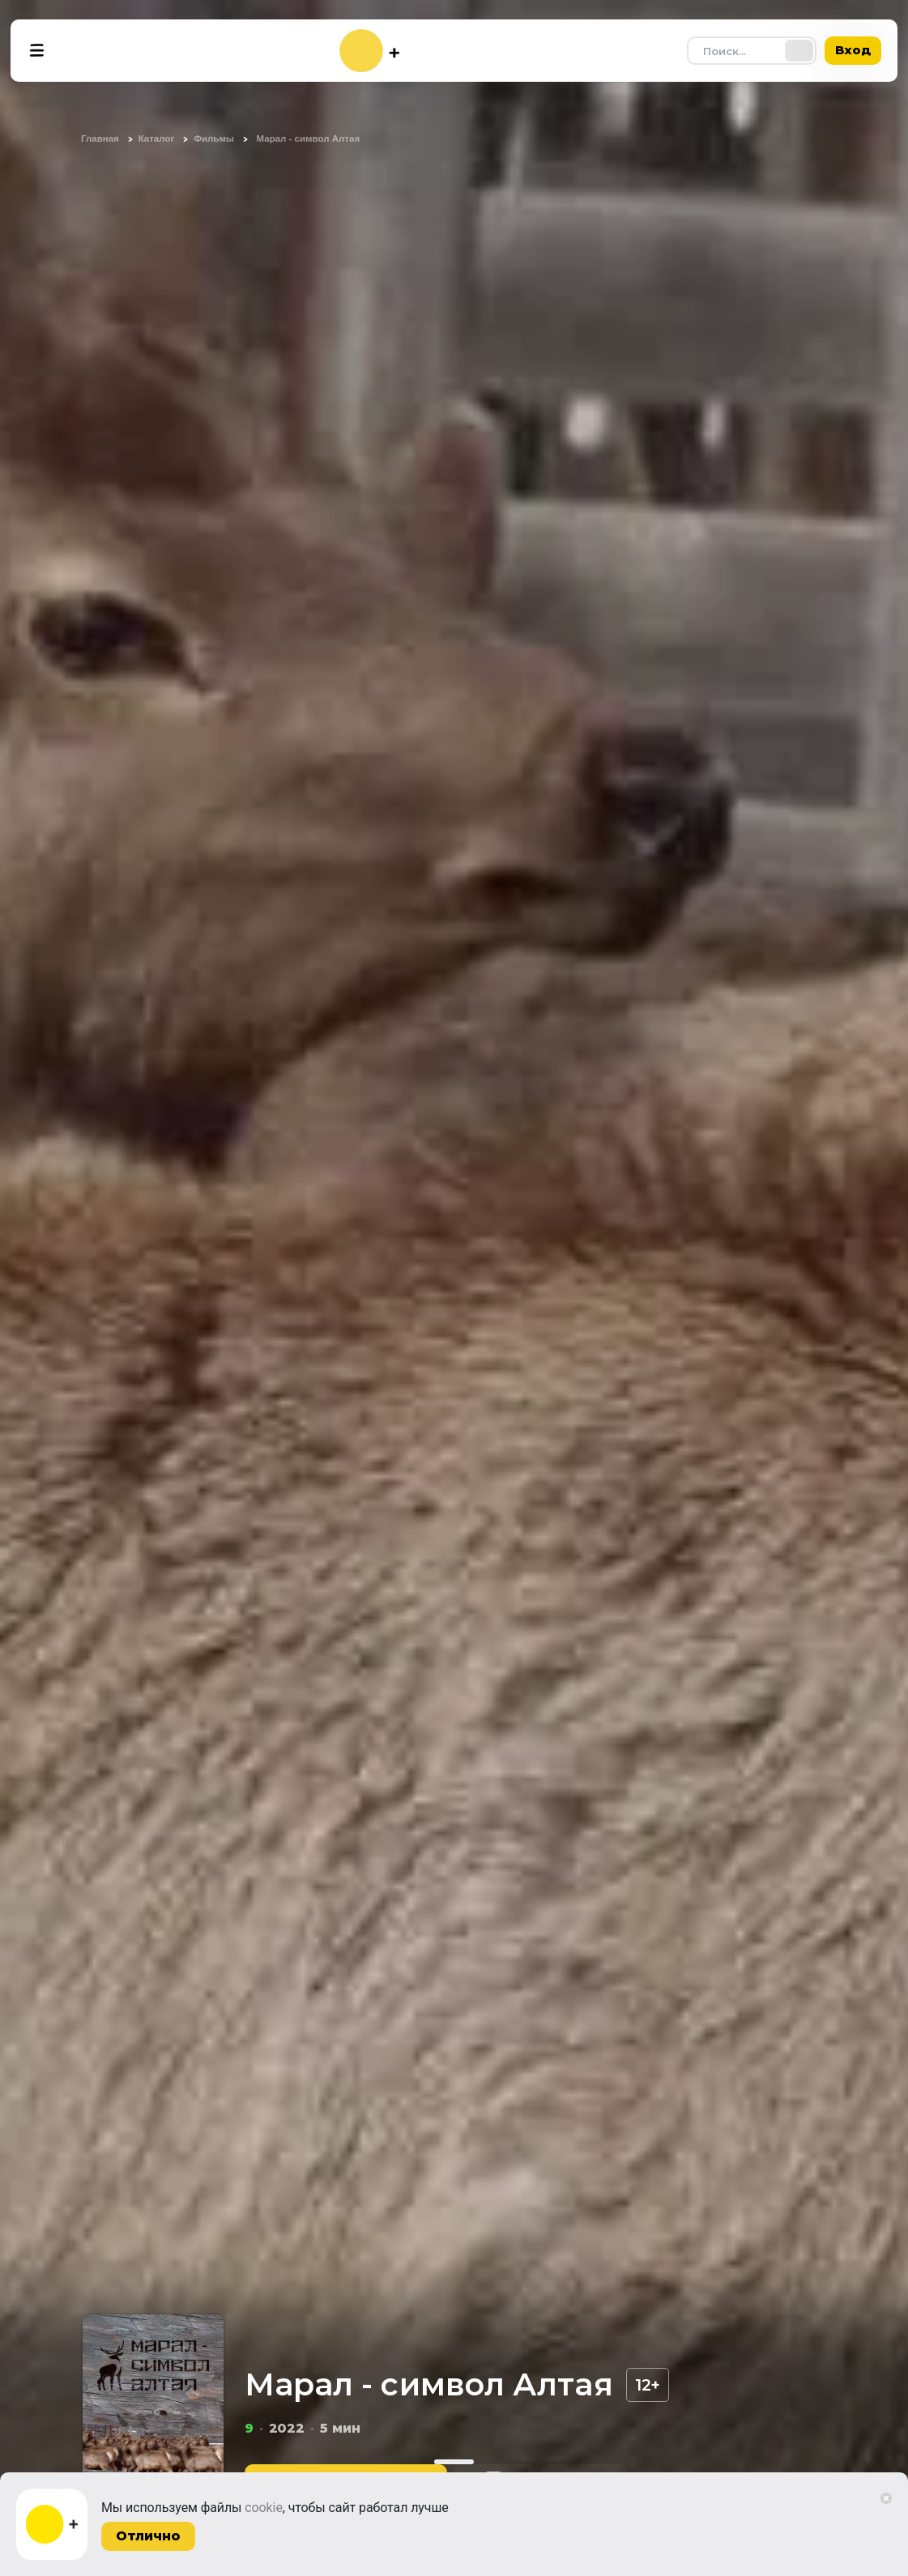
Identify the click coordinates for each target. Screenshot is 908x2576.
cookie (264, 2507)
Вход (853, 49)
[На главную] (369, 50)
